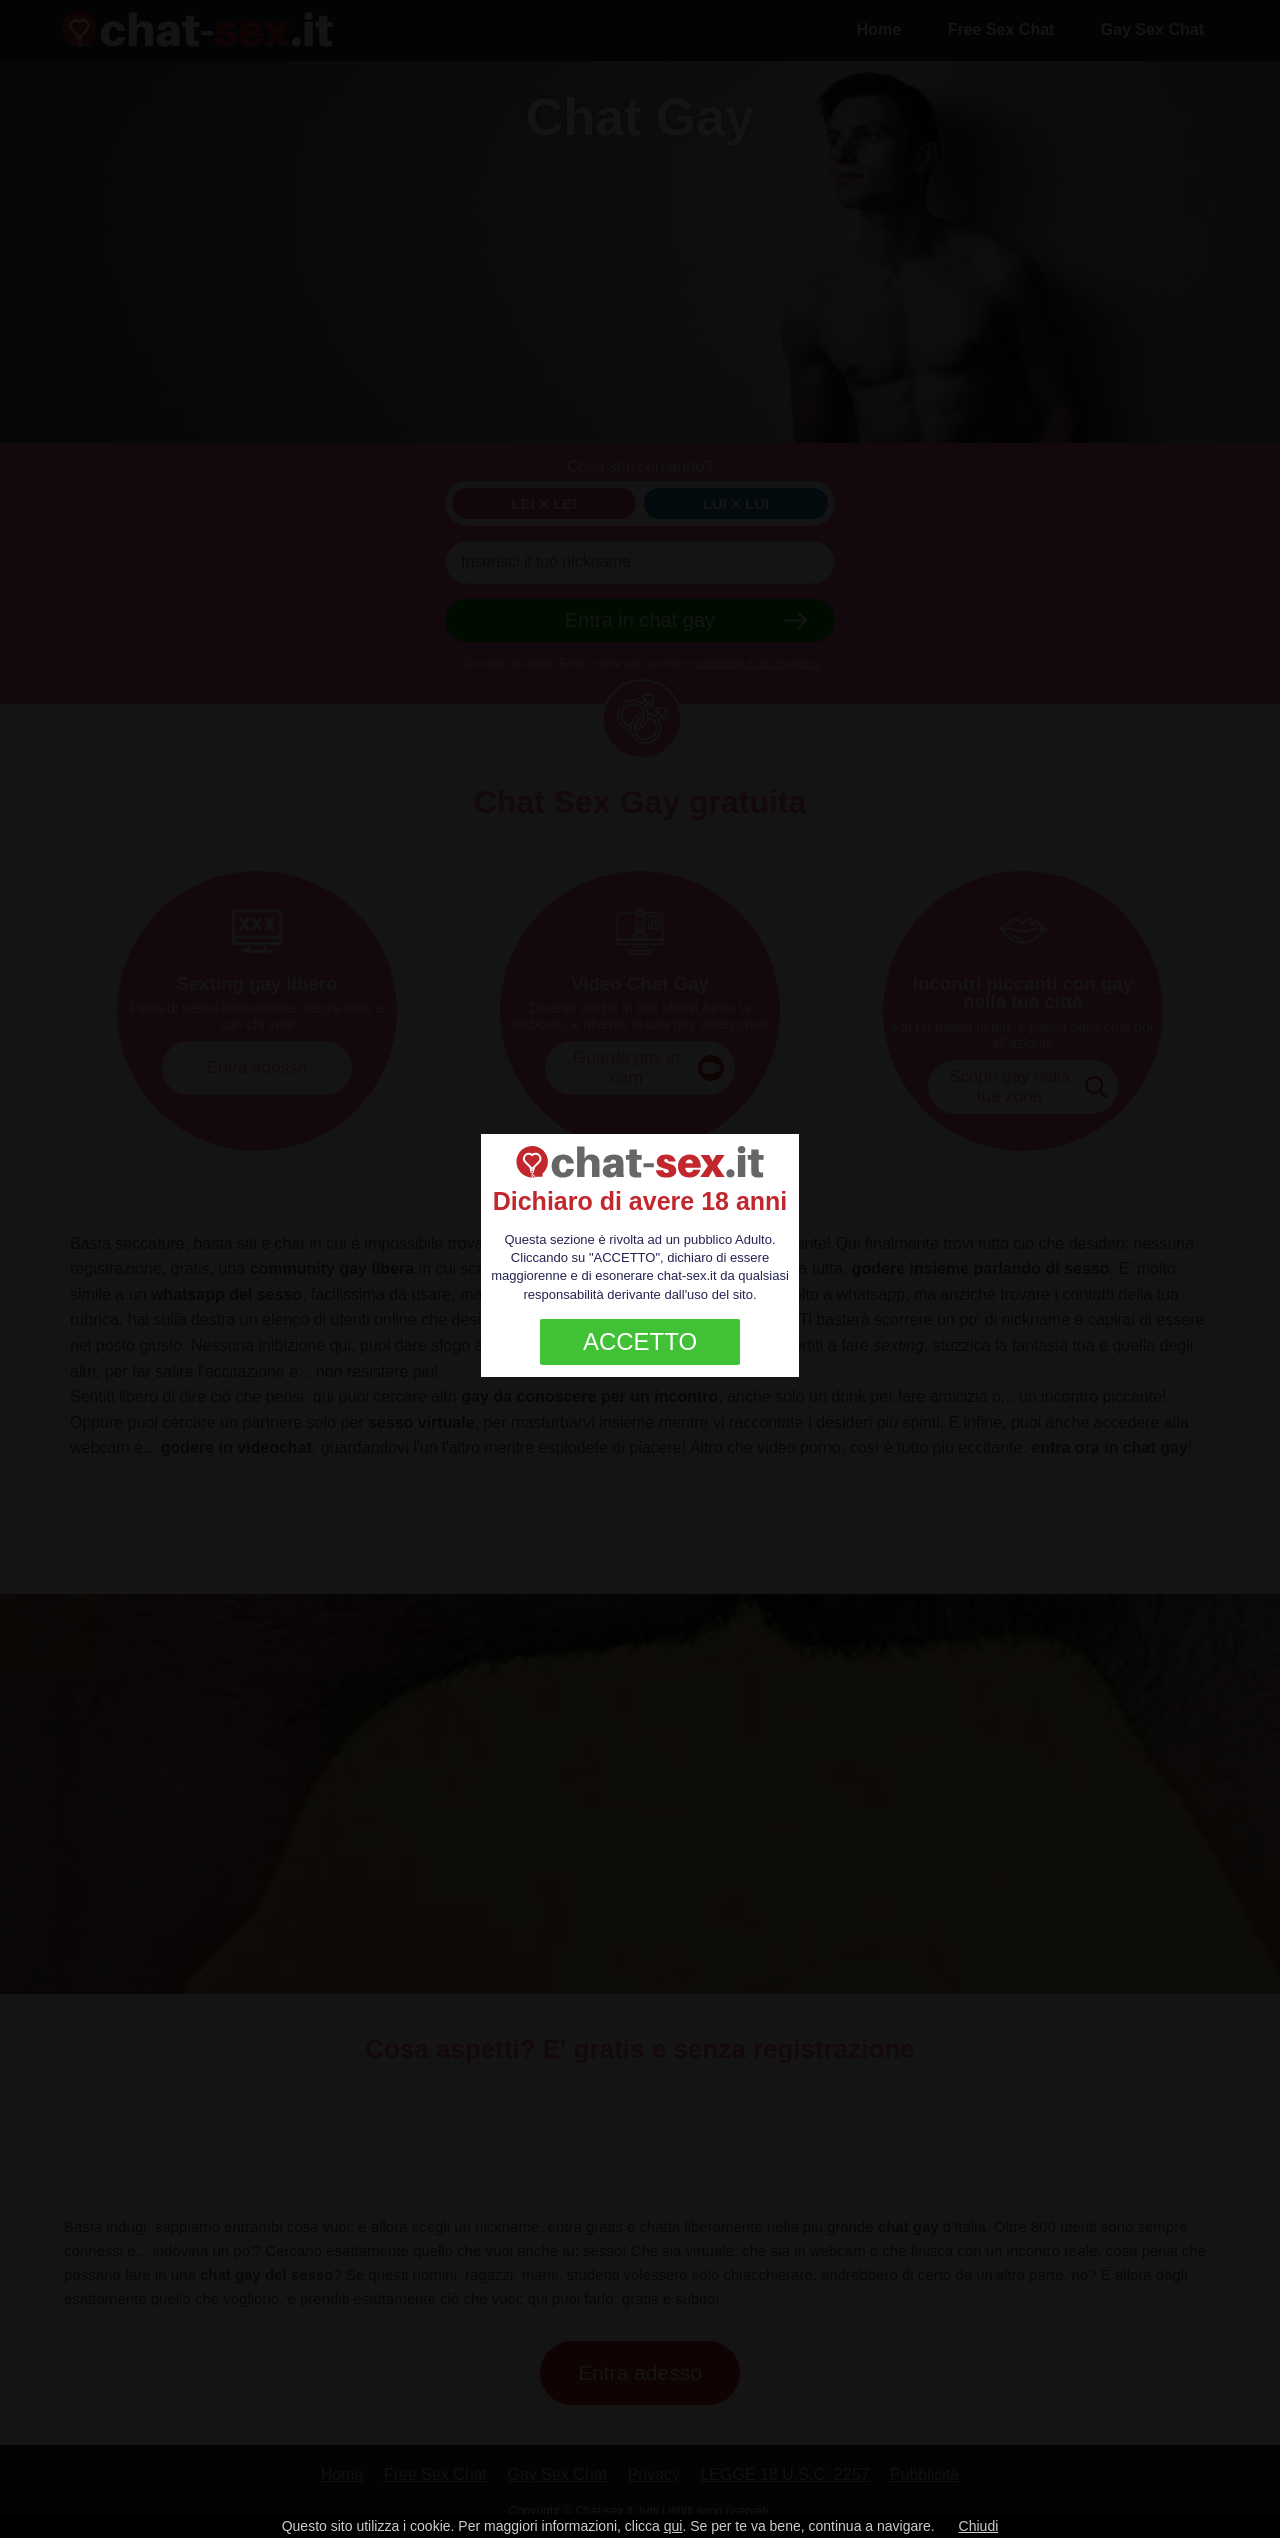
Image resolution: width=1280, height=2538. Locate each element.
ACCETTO (640, 1341)
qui (673, 2526)
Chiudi (979, 2526)
